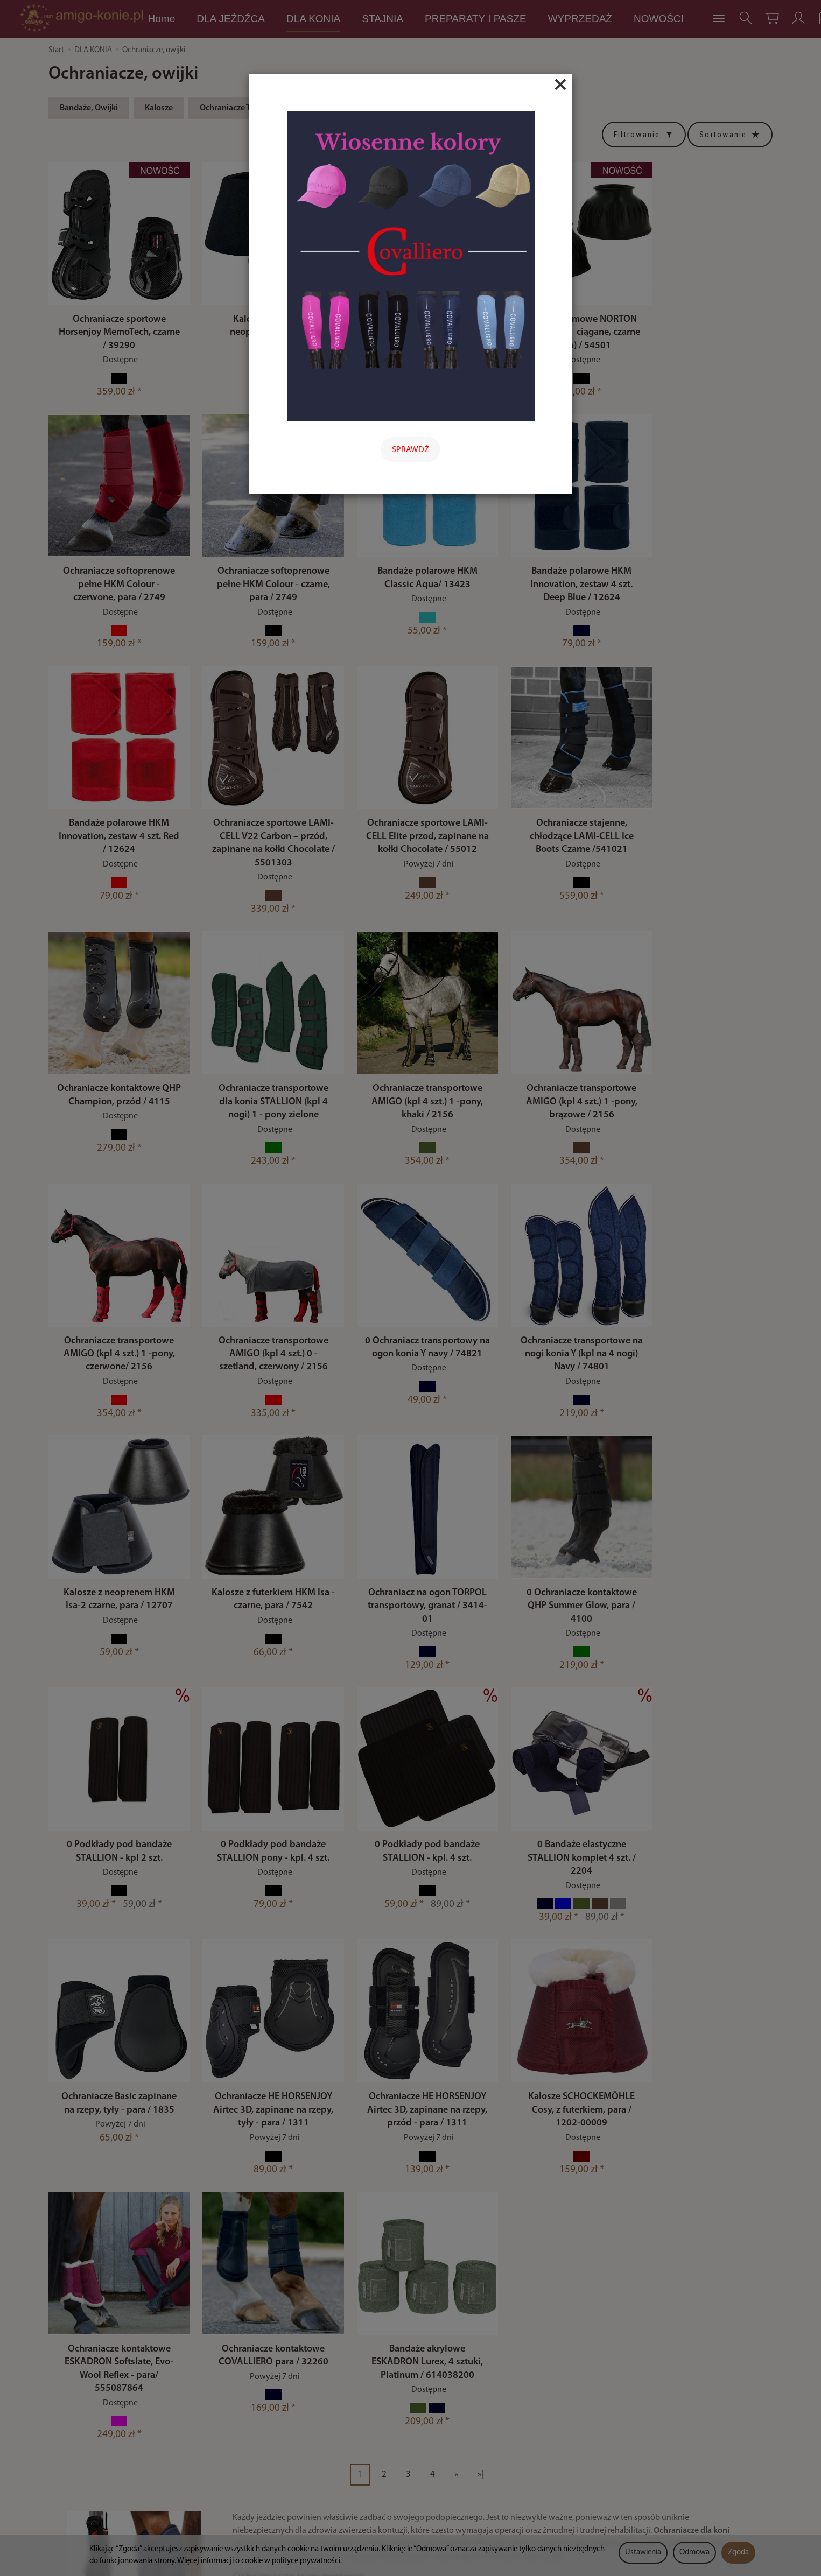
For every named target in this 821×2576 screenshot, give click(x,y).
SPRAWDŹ (410, 450)
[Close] (560, 84)
